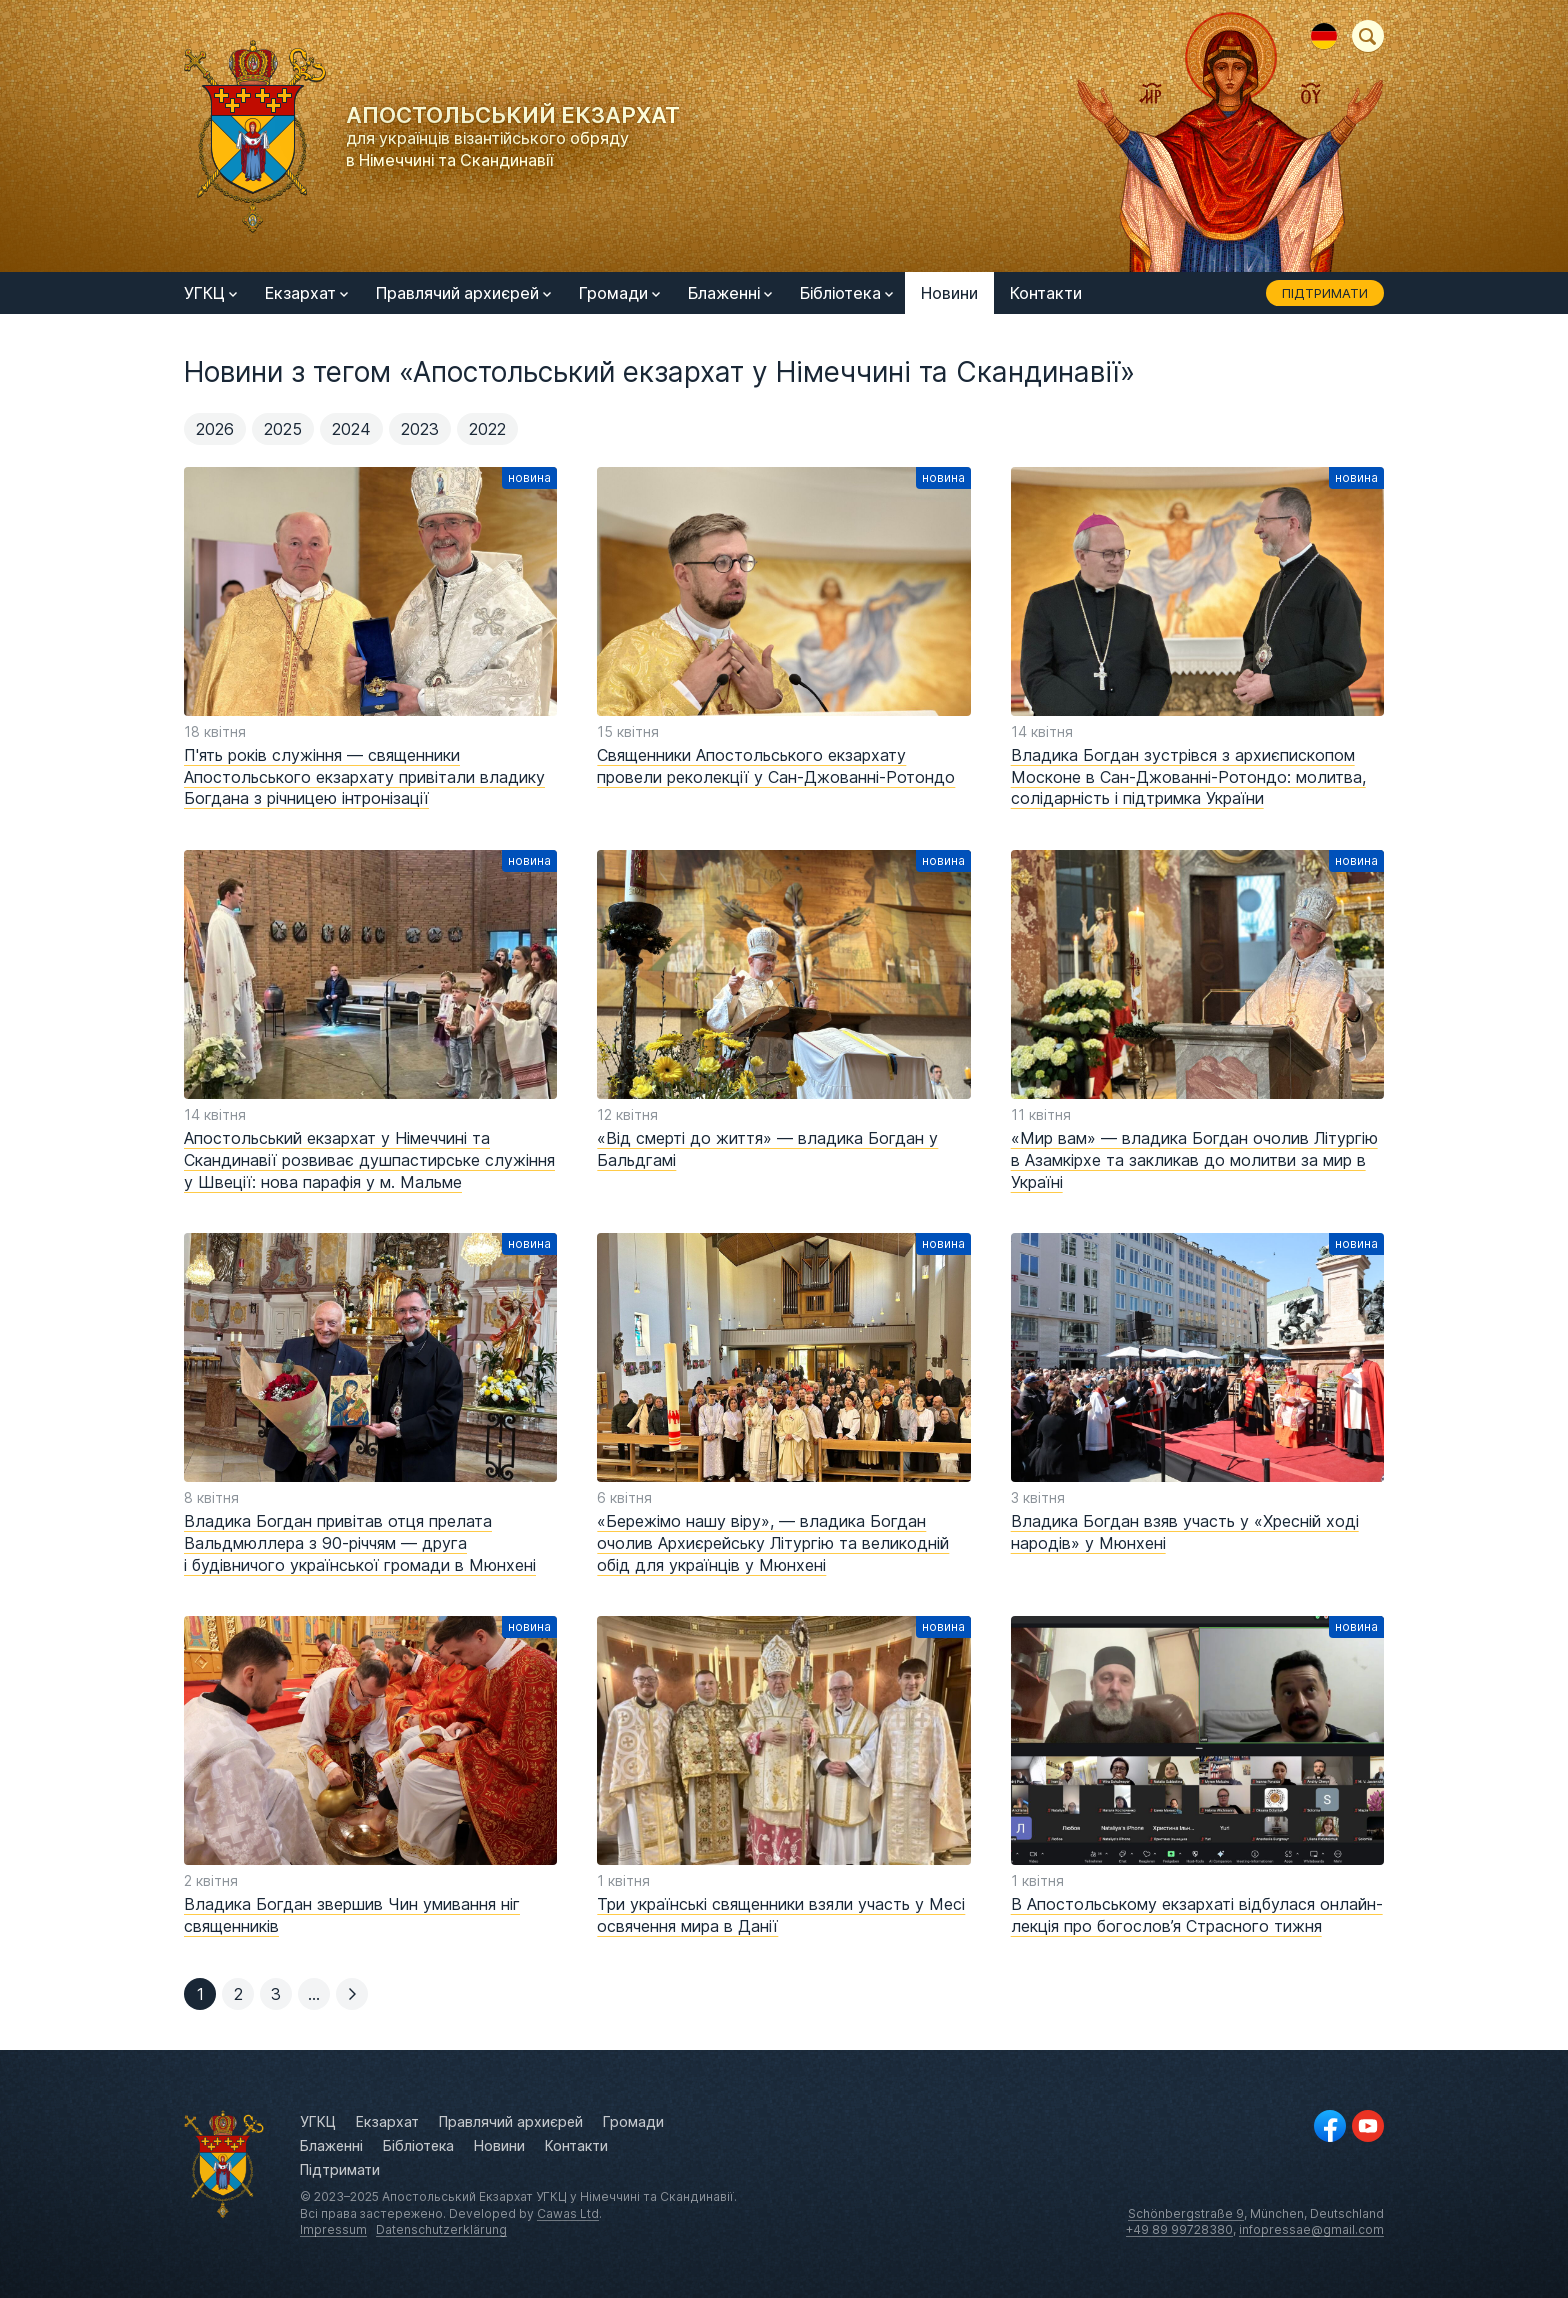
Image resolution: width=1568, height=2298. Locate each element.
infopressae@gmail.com (1311, 2229)
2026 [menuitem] (215, 429)
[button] (238, 1994)
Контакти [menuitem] (1046, 293)
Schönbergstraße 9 (1186, 2213)
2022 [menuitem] (487, 429)
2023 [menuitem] (420, 429)
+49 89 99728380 (1179, 2229)
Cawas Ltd (568, 2213)
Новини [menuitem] (949, 293)
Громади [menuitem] (619, 293)
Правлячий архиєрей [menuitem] (463, 293)
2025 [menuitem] (283, 429)
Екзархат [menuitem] (306, 293)
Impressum (333, 2229)
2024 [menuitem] (351, 429)
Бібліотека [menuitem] (846, 293)
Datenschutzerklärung (441, 2229)
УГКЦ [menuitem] (210, 293)
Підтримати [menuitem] (1325, 293)
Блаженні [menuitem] (730, 293)
